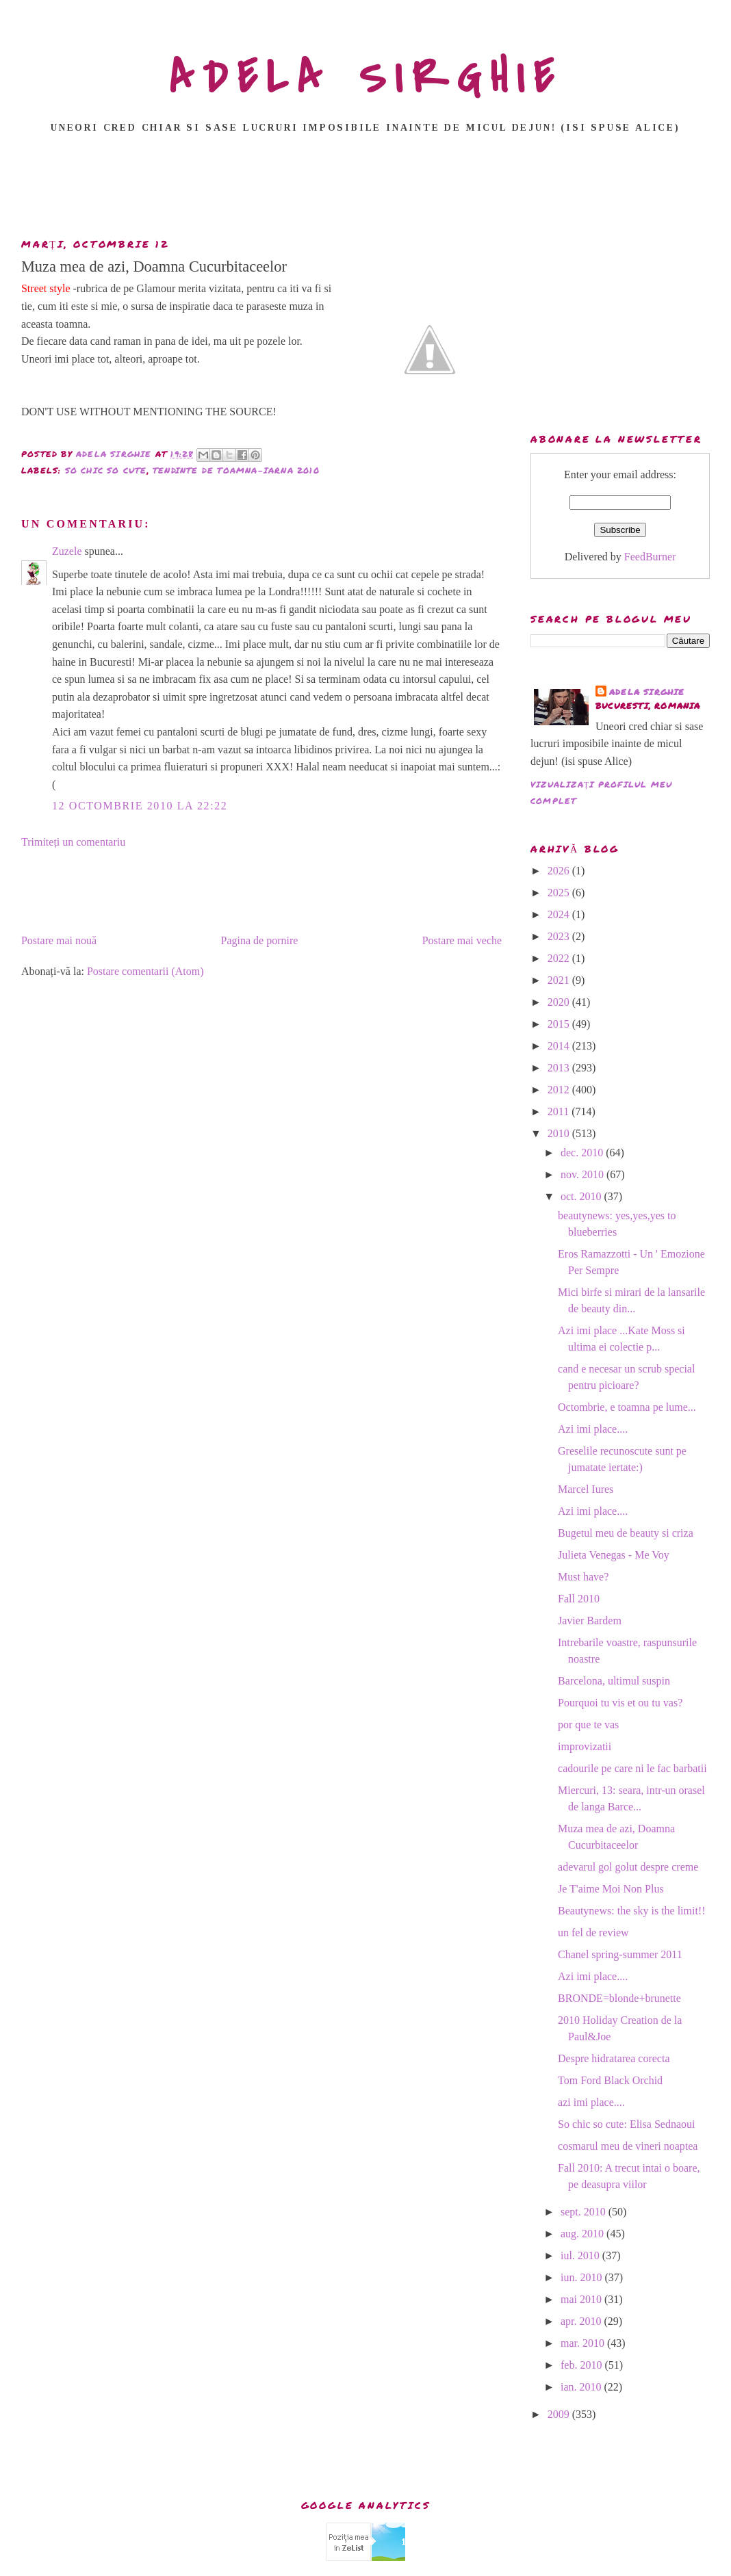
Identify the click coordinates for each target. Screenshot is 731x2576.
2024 (560, 914)
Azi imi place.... (593, 1429)
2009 (560, 2414)
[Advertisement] (365, 189)
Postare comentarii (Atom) (145, 971)
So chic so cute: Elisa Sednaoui (626, 2124)
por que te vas (588, 1724)
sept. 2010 (584, 2211)
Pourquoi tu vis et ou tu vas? (620, 1702)
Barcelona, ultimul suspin (614, 1681)
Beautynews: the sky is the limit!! (632, 1910)
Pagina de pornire (259, 940)
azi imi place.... (591, 2102)
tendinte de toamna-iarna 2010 (236, 470)
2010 (560, 1133)
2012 (560, 1089)
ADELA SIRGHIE (366, 78)
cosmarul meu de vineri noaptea (627, 2146)
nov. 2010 (583, 1174)
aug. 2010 (583, 2233)
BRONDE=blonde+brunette (619, 1998)
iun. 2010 (582, 2277)
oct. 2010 (582, 1196)
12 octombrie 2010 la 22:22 (139, 805)
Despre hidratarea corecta (613, 2058)
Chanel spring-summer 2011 (620, 1954)
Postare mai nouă (59, 940)
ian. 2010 (582, 2387)
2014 (560, 1046)
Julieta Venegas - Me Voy (613, 1555)
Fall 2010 (579, 1598)
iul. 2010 (581, 2255)
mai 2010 (582, 2299)
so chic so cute (106, 470)
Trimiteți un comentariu (73, 842)
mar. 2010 (584, 2343)
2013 (560, 1068)
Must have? (583, 1577)
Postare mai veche (462, 940)
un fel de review (593, 1932)
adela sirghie (647, 692)
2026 (560, 870)
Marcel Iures (585, 1489)
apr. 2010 (582, 2321)
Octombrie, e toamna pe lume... (627, 1407)
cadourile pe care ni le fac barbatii (632, 1768)
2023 (560, 936)
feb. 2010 (582, 2365)
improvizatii (584, 1746)
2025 (560, 892)
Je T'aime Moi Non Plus (611, 1889)
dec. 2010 (583, 1152)
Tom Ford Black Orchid (610, 2080)
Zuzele (67, 551)
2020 (560, 1002)
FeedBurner (650, 556)
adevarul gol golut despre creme (628, 1867)
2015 (560, 1024)
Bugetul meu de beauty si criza (625, 1533)
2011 (560, 1111)
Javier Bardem (589, 1620)
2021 (560, 980)
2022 (560, 958)
